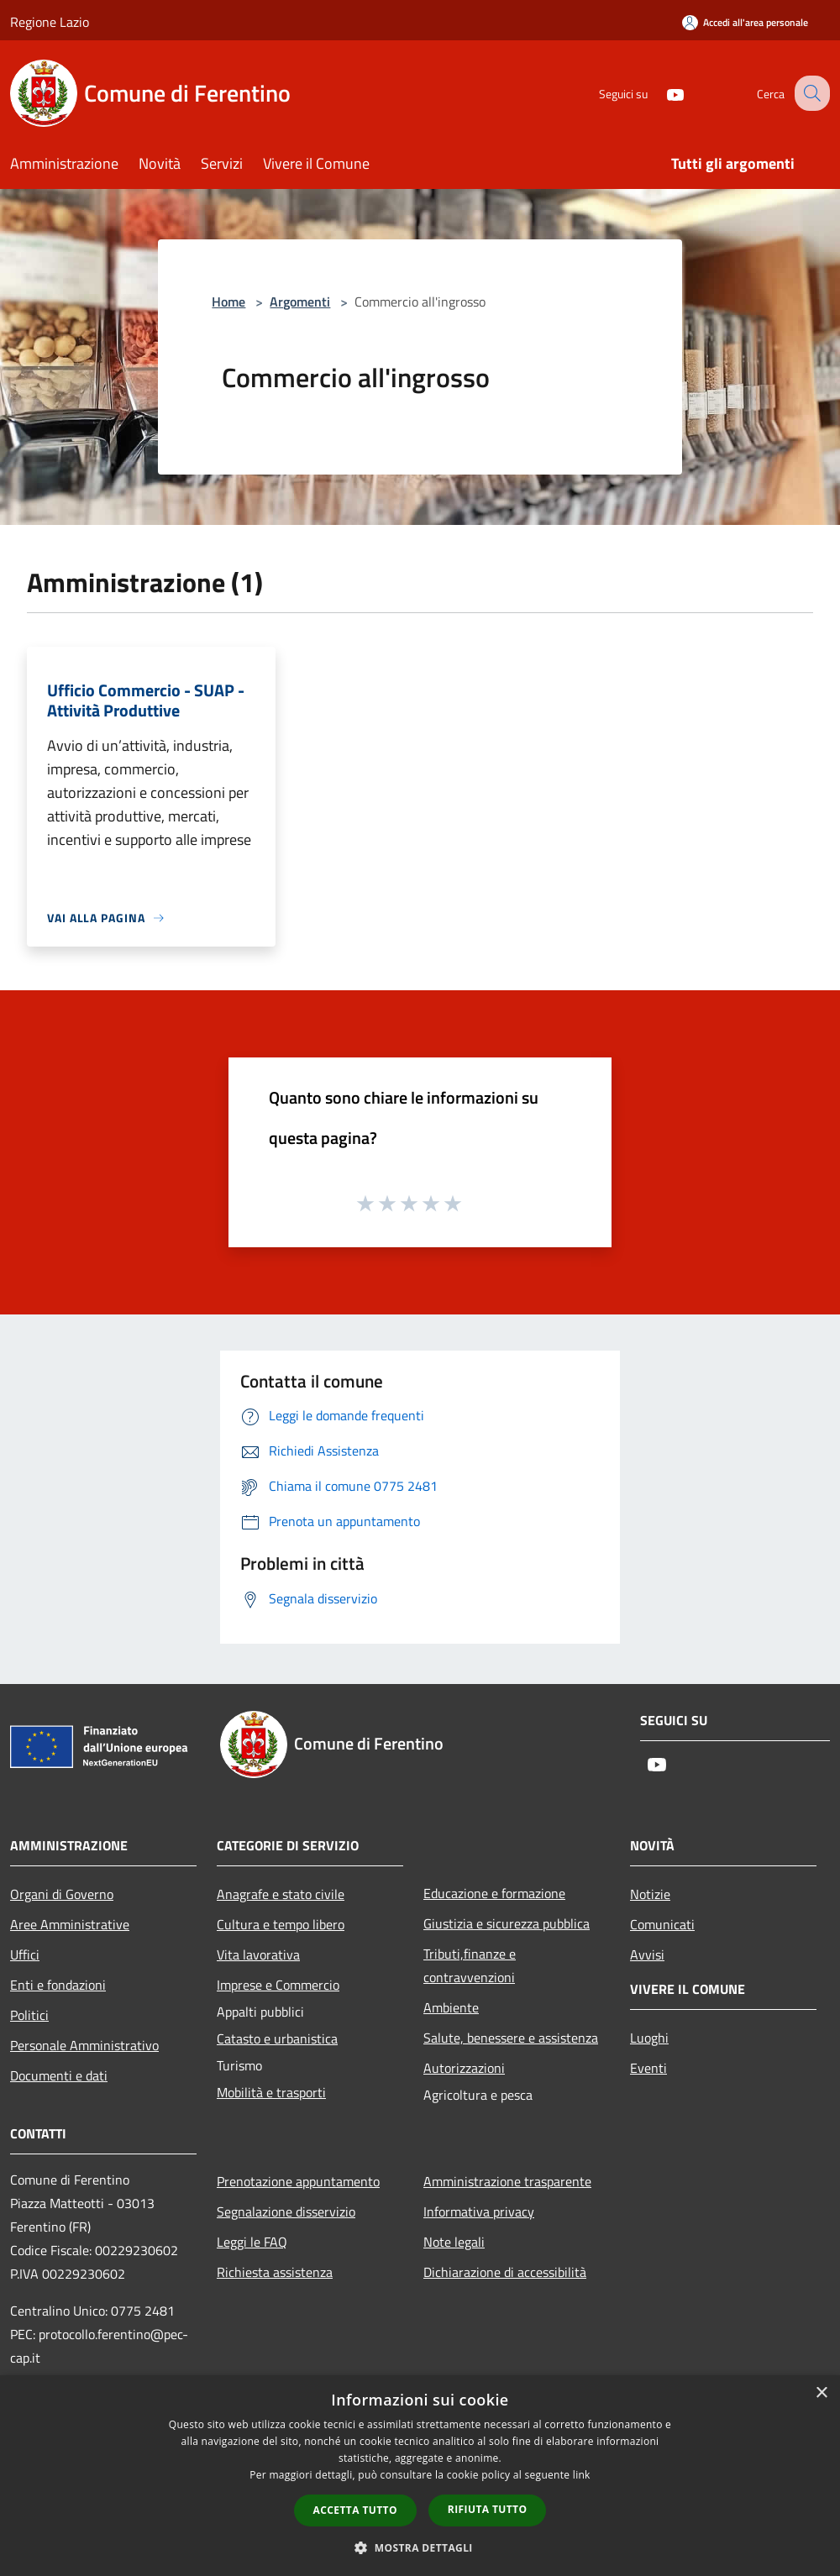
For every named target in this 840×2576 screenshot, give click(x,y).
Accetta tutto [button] (355, 2510)
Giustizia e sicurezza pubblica (506, 1923)
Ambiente (451, 2007)
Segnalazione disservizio (286, 2211)
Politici (29, 2015)
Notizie (650, 1894)
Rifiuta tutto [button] (488, 2509)
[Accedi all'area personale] (745, 22)
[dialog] (420, 2475)
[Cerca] (810, 93)
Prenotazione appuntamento (298, 2181)
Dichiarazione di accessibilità (504, 2272)
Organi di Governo (61, 1894)
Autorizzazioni (464, 2068)
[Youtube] (660, 92)
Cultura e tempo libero (280, 1924)
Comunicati (662, 1924)
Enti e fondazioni (58, 1985)
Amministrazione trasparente (507, 2181)
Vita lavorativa (258, 1954)
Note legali (454, 2242)
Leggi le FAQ (252, 2242)
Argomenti (300, 301)
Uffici (24, 1954)
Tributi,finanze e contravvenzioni (469, 1965)
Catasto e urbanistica (277, 2038)
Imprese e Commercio (278, 1985)
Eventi (648, 2068)
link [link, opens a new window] (582, 2475)
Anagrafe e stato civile (280, 1894)
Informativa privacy (478, 2211)
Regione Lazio (49, 22)
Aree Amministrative (69, 1924)
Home (228, 301)
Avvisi (647, 1954)
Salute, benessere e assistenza (510, 2038)
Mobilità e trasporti (271, 2092)
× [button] (821, 2393)
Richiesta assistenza (275, 2272)
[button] (420, 2547)
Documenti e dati (59, 2075)
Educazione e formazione (494, 1893)
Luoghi (649, 2038)
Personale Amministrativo (84, 2045)
